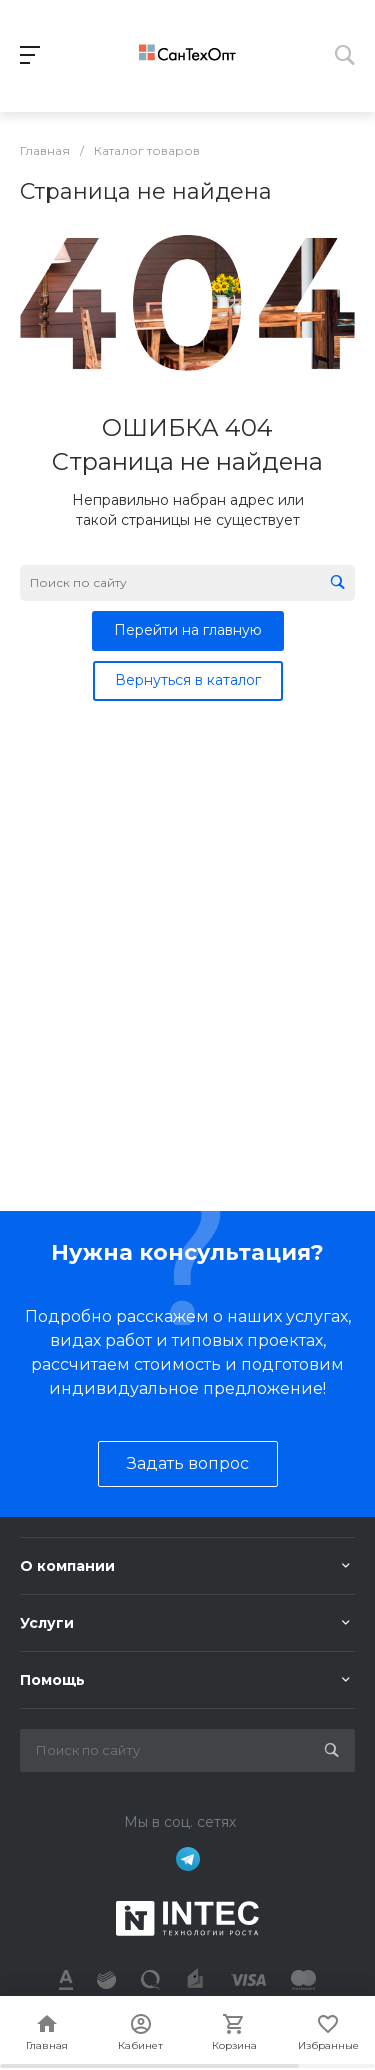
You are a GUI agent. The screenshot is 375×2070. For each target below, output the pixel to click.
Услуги (47, 1623)
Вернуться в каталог (188, 680)
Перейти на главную (188, 630)
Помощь (52, 1680)
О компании (67, 1566)
